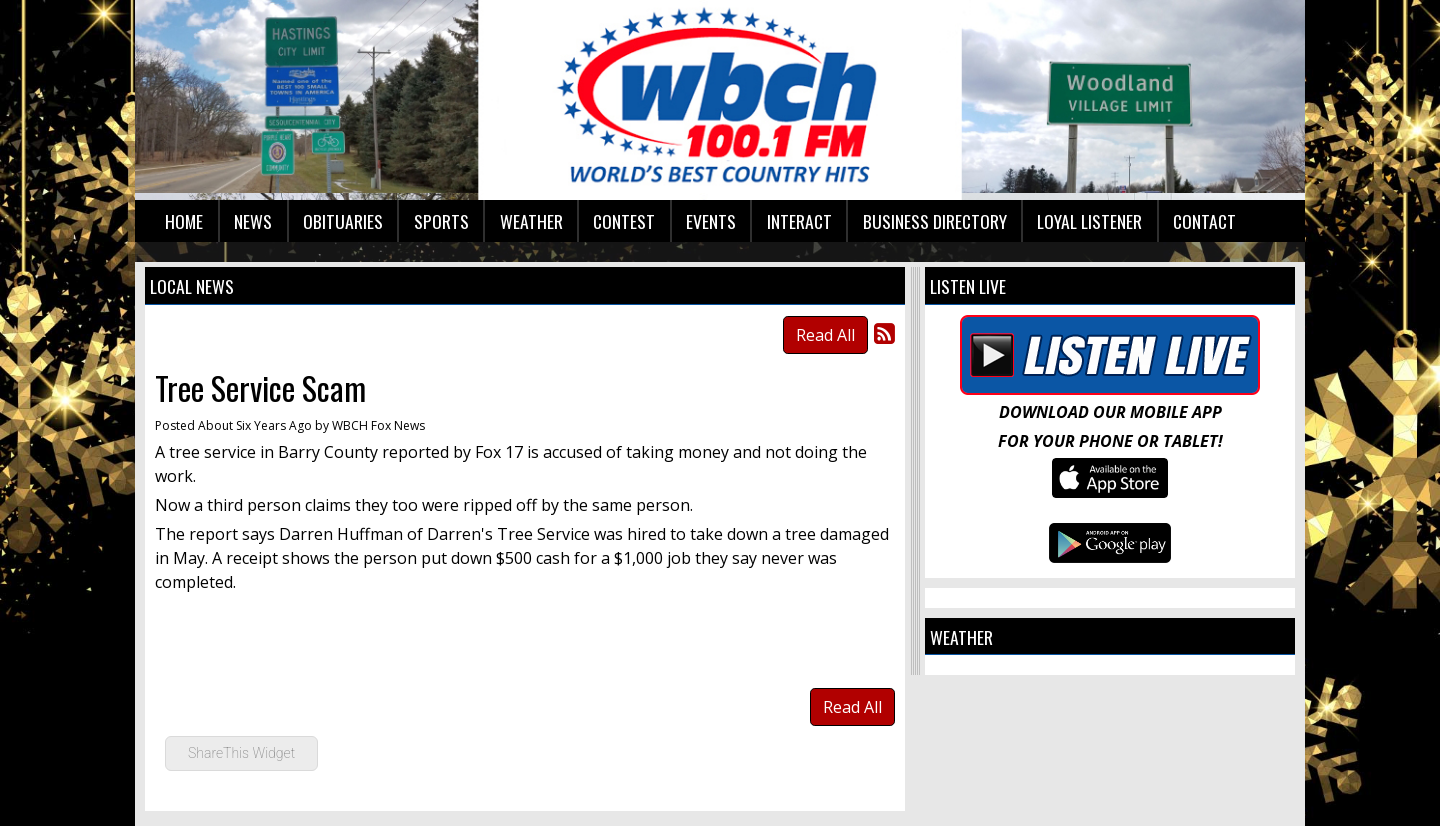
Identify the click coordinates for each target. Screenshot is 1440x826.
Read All (825, 335)
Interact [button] (799, 221)
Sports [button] (441, 221)
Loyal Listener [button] (1089, 221)
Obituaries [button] (343, 221)
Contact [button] (1204, 221)
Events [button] (711, 221)
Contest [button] (624, 221)
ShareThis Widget (241, 753)
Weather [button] (531, 221)
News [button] (253, 221)
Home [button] (184, 221)
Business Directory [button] (935, 221)
